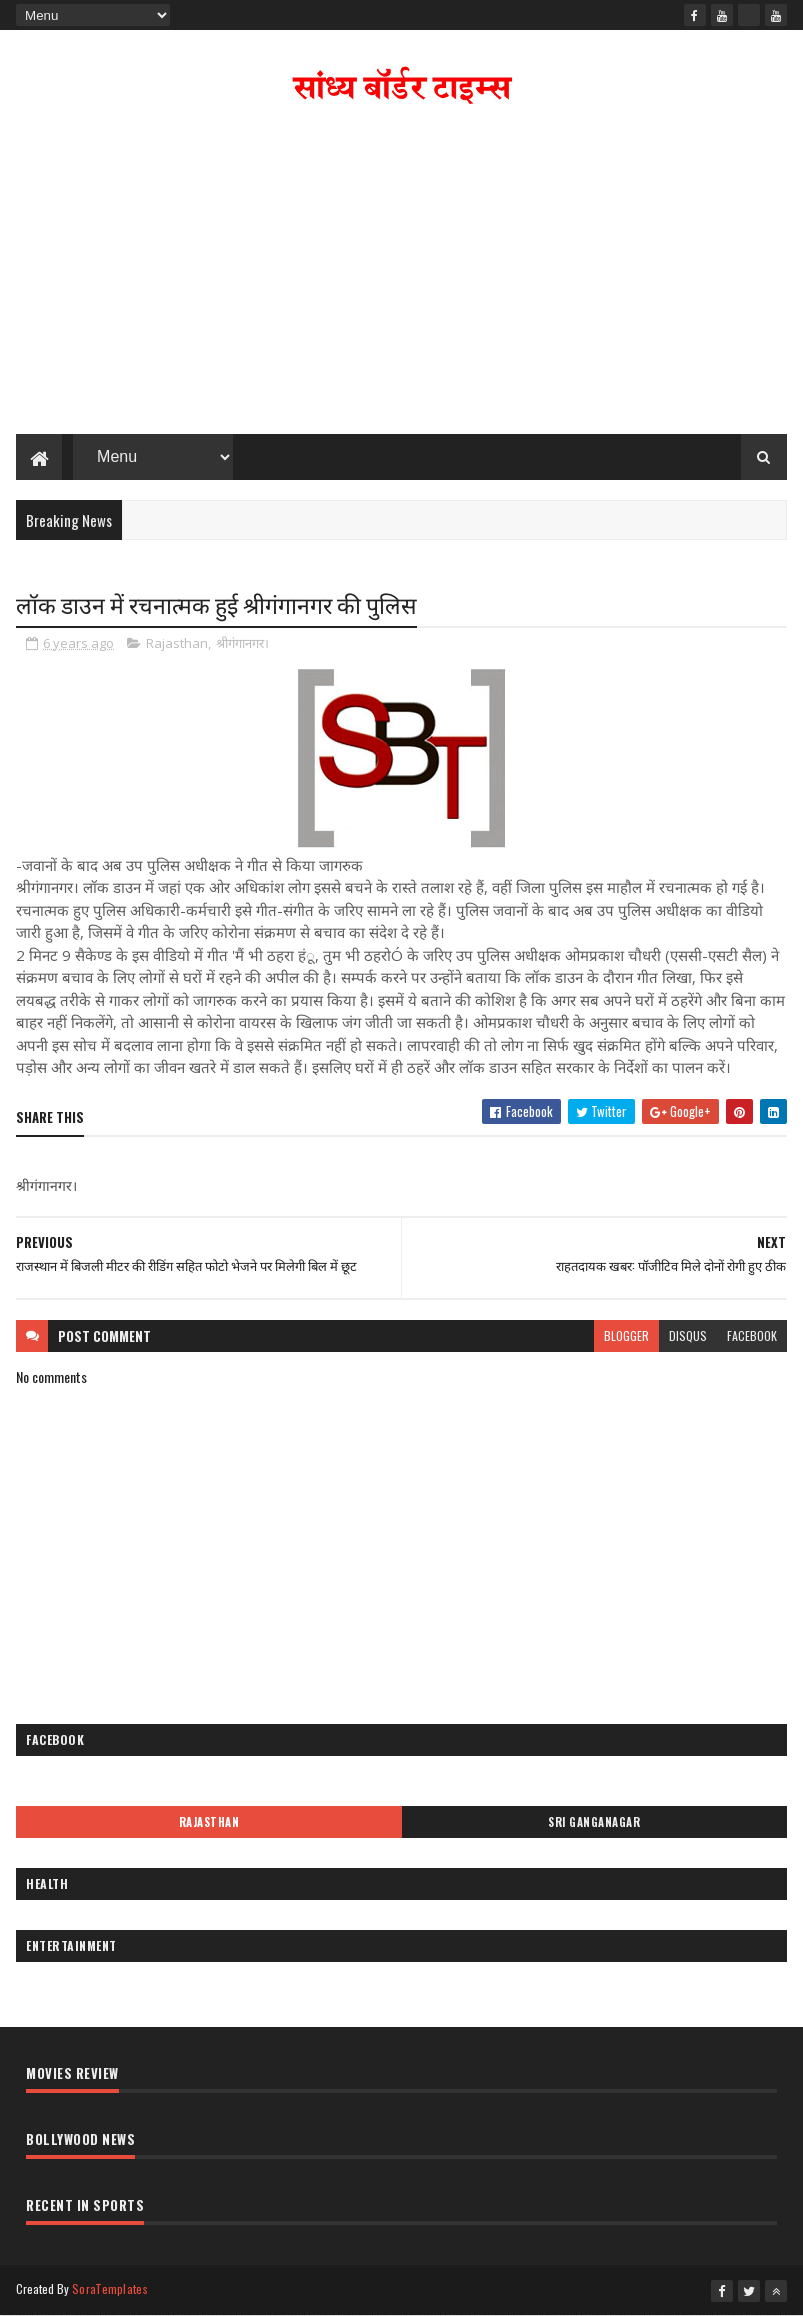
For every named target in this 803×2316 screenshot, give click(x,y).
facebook (752, 1335)
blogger (626, 1335)
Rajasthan (177, 643)
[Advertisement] (402, 274)
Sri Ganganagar (594, 1822)
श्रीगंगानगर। (242, 643)
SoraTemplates (110, 2288)
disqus (688, 1335)
